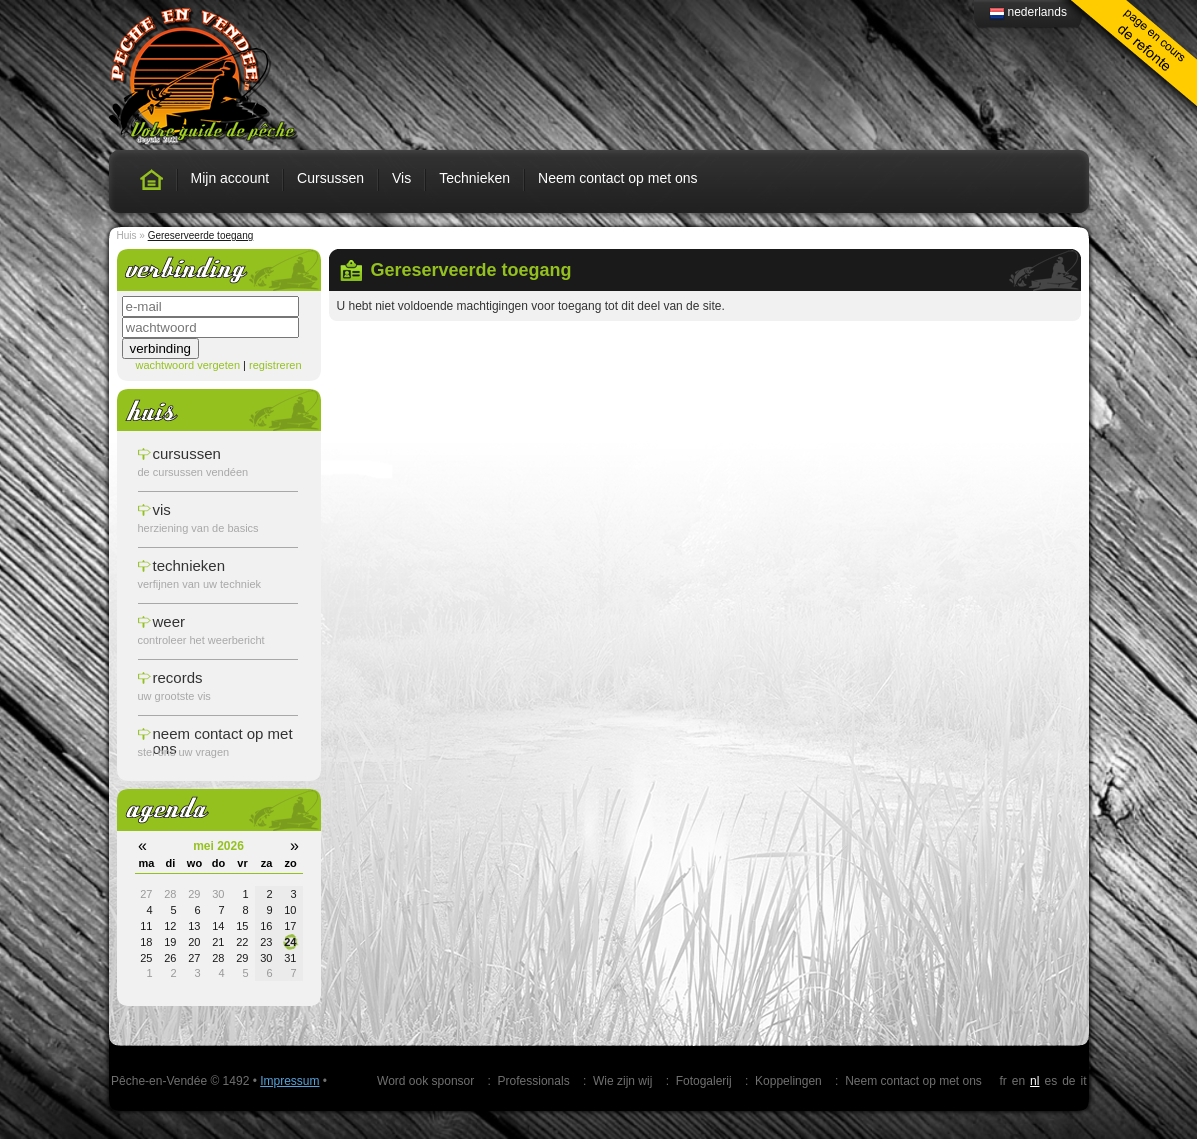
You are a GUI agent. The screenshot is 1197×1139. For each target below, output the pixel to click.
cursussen (187, 453)
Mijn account (230, 178)
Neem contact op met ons (618, 178)
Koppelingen (788, 1081)
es (1050, 1081)
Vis (401, 178)
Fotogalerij (704, 1081)
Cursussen (330, 178)
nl (1034, 1081)
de (1068, 1081)
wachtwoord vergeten (187, 365)
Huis (127, 235)
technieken (189, 565)
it (1084, 1081)
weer (169, 621)
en (1018, 1081)
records (178, 677)
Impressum (289, 1081)
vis (162, 509)
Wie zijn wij (622, 1081)
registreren (275, 365)
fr (1002, 1081)
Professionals (534, 1081)
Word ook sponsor (425, 1081)
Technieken (474, 178)
